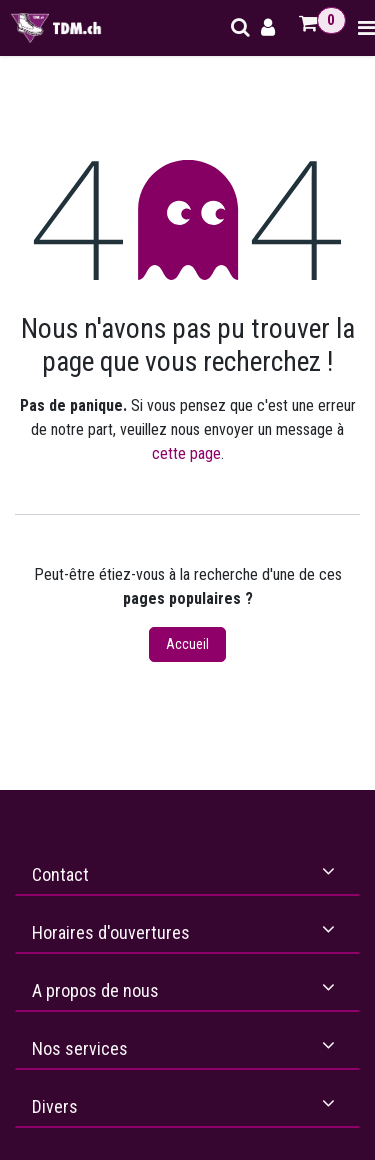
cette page (186, 453)
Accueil (187, 644)
